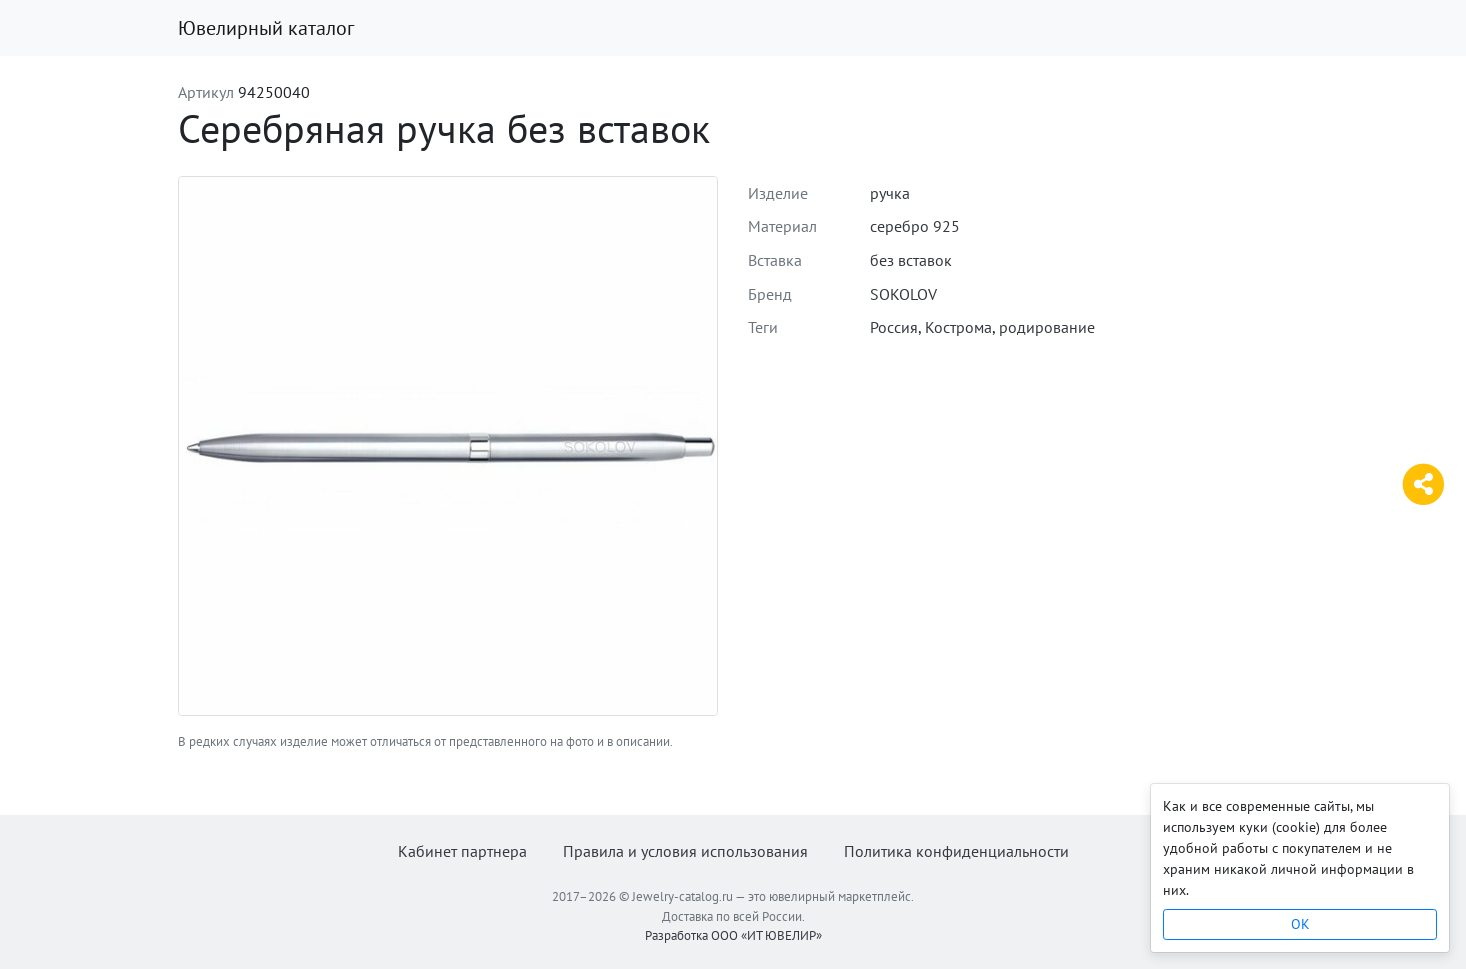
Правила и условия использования (685, 851)
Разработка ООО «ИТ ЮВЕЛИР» (733, 935)
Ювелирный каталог (266, 28)
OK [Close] (1300, 924)
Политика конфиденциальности (956, 851)
